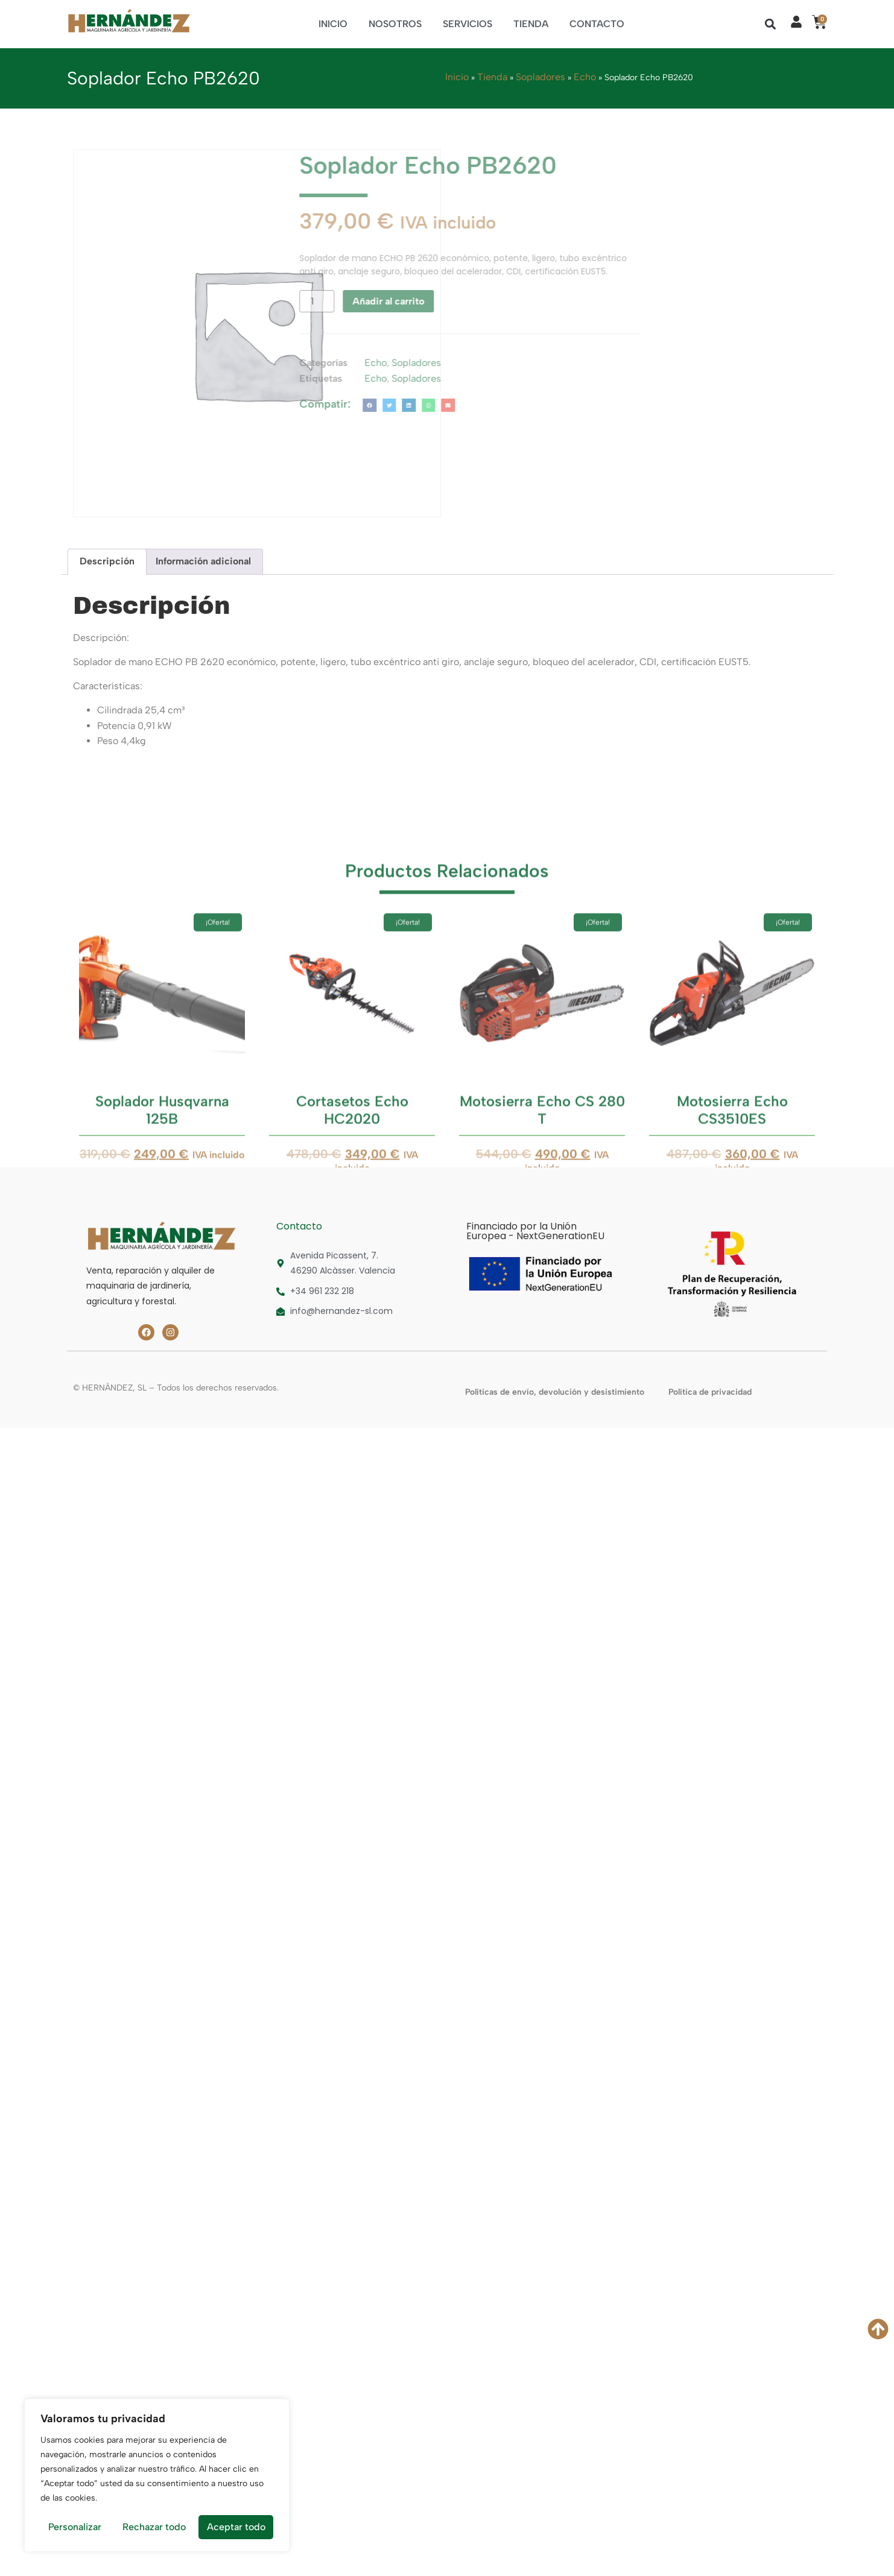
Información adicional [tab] (203, 561)
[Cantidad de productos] (155, 301)
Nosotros (395, 24)
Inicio (333, 24)
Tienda (530, 24)
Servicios (467, 24)
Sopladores (540, 77)
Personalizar (74, 2527)
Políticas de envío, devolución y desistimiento (554, 1392)
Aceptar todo (236, 2527)
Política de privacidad (710, 1392)
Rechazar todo (154, 2527)
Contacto (596, 24)
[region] (157, 2475)
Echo (585, 77)
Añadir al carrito (227, 301)
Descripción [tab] (107, 561)
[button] (771, 24)
